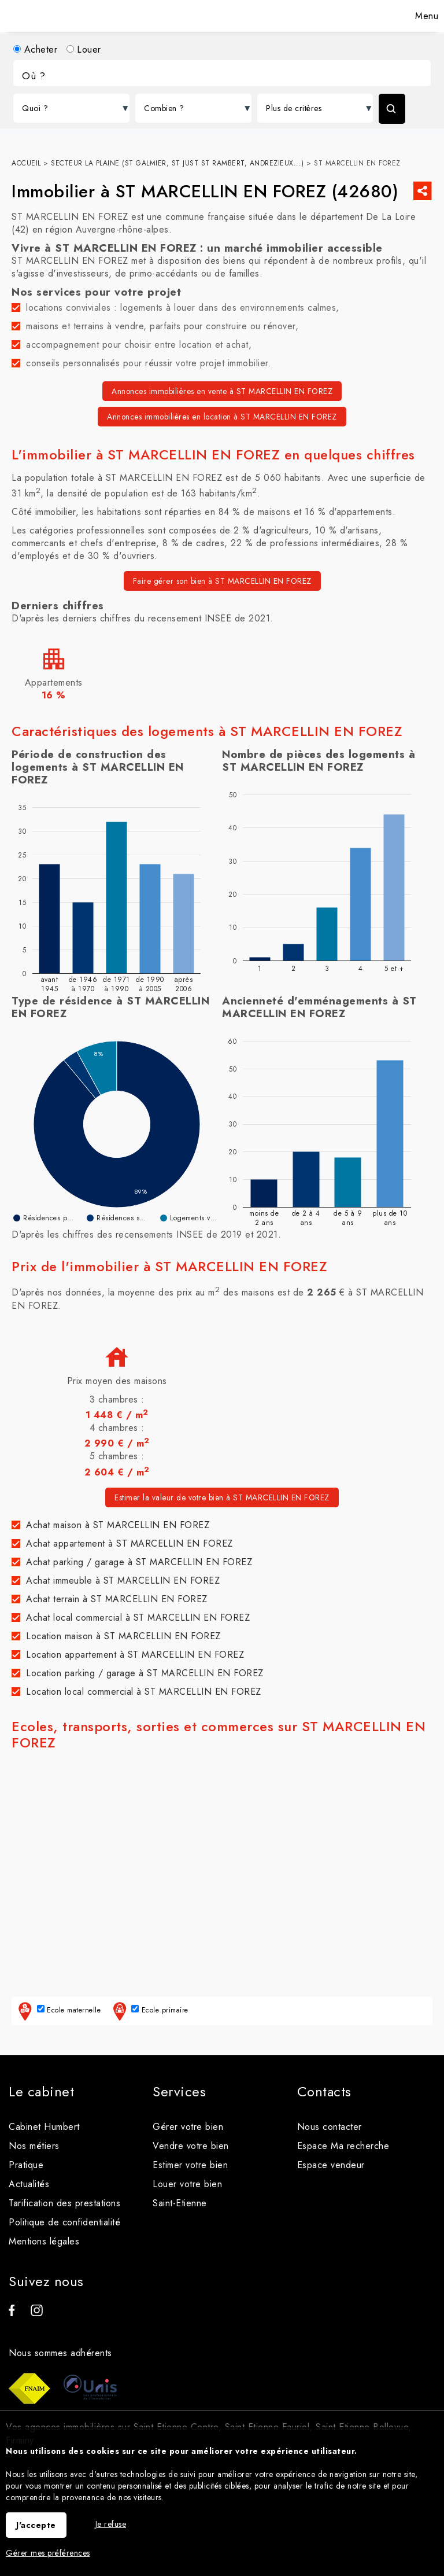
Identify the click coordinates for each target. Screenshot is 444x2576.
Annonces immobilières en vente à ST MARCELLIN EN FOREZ (222, 391)
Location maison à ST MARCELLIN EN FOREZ (123, 1636)
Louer (83, 49)
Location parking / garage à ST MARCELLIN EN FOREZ (145, 1673)
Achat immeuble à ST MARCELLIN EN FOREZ (123, 1580)
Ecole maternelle (58, 2011)
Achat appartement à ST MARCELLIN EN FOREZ (129, 1543)
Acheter (35, 49)
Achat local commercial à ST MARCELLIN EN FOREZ (138, 1617)
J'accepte (36, 2525)
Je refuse (111, 2524)
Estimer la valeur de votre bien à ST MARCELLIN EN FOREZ (222, 1497)
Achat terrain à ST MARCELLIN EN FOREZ (117, 1599)
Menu (425, 16)
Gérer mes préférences (48, 2553)
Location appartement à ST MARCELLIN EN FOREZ (135, 1654)
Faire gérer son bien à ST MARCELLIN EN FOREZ (222, 581)
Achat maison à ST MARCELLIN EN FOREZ (117, 1525)
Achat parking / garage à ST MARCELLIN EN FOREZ (139, 1562)
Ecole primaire (149, 2011)
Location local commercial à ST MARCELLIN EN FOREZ (143, 1691)
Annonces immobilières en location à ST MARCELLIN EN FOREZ (222, 416)
